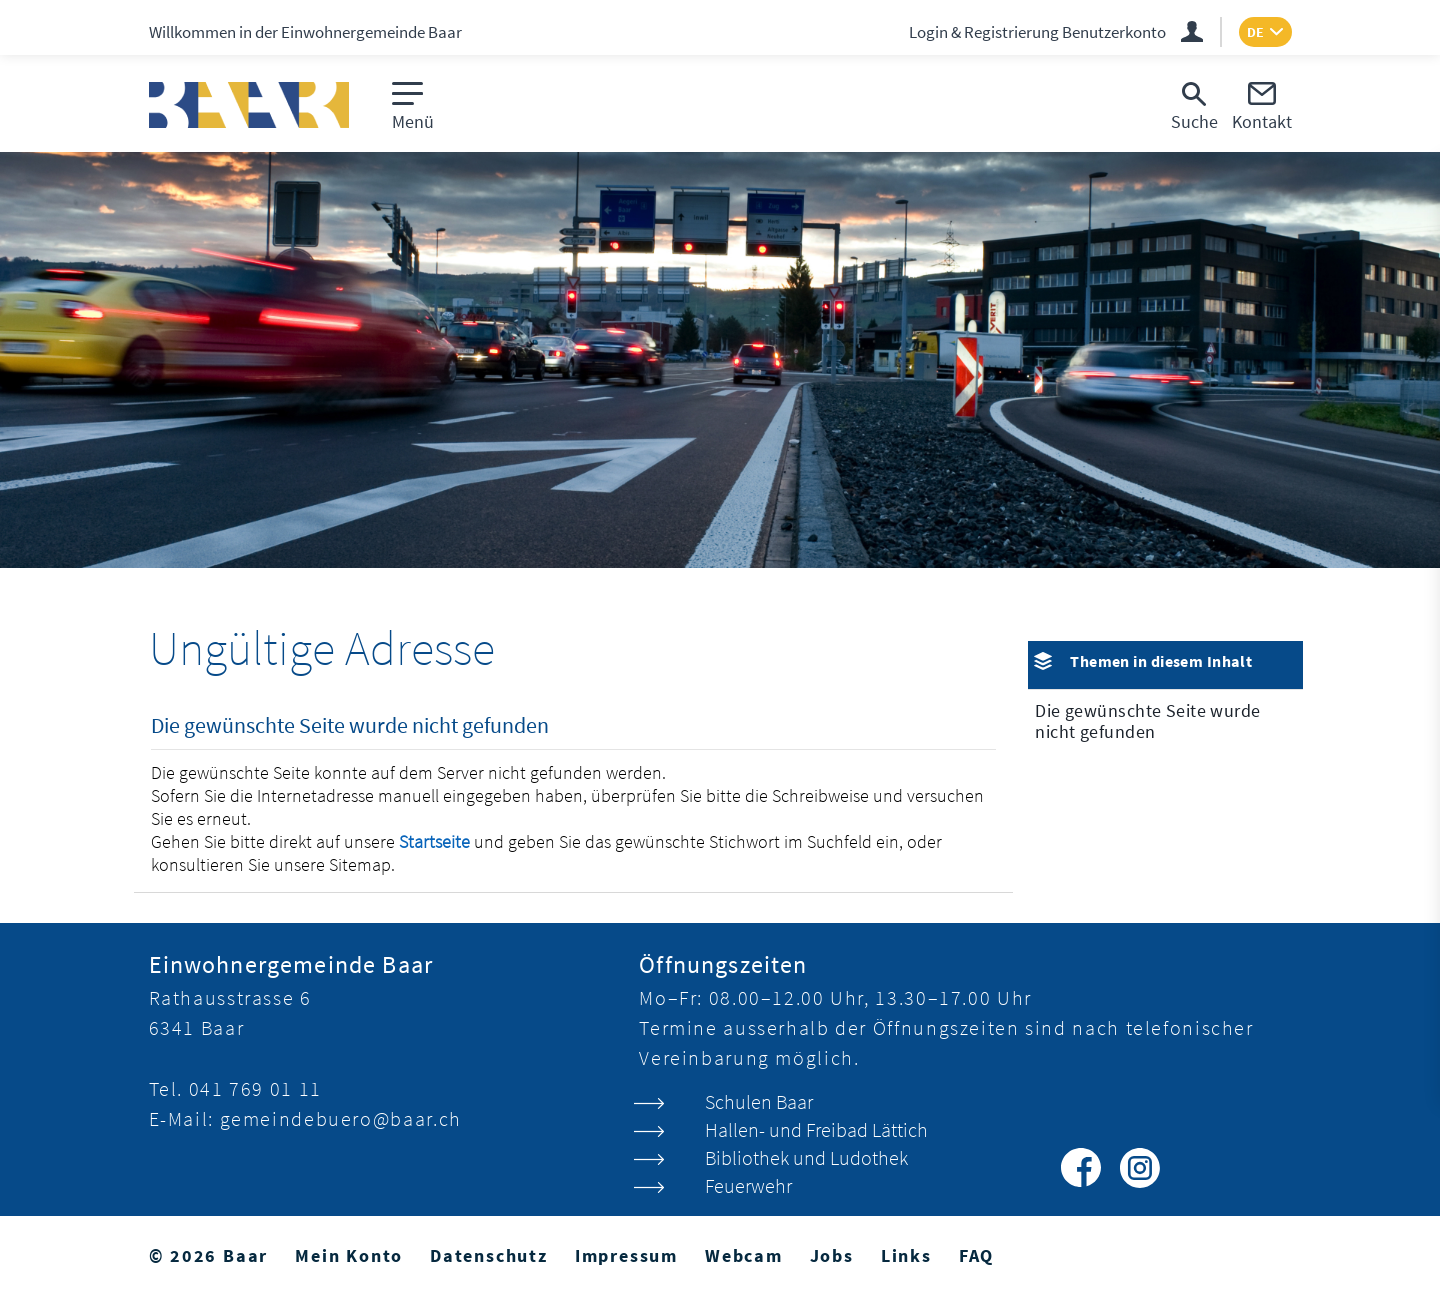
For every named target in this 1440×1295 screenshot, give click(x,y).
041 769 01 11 (255, 1088)
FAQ (976, 1255)
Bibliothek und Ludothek (806, 1157)
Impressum (626, 1255)
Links (906, 1255)
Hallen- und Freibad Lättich (816, 1129)
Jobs (832, 1255)
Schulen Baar (759, 1101)
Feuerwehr (748, 1185)
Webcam (744, 1255)
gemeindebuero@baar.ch (341, 1118)
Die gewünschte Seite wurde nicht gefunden (1147, 721)
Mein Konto (349, 1255)
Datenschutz (489, 1255)
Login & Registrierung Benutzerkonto (1037, 32)
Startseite (434, 841)
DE (1255, 32)
